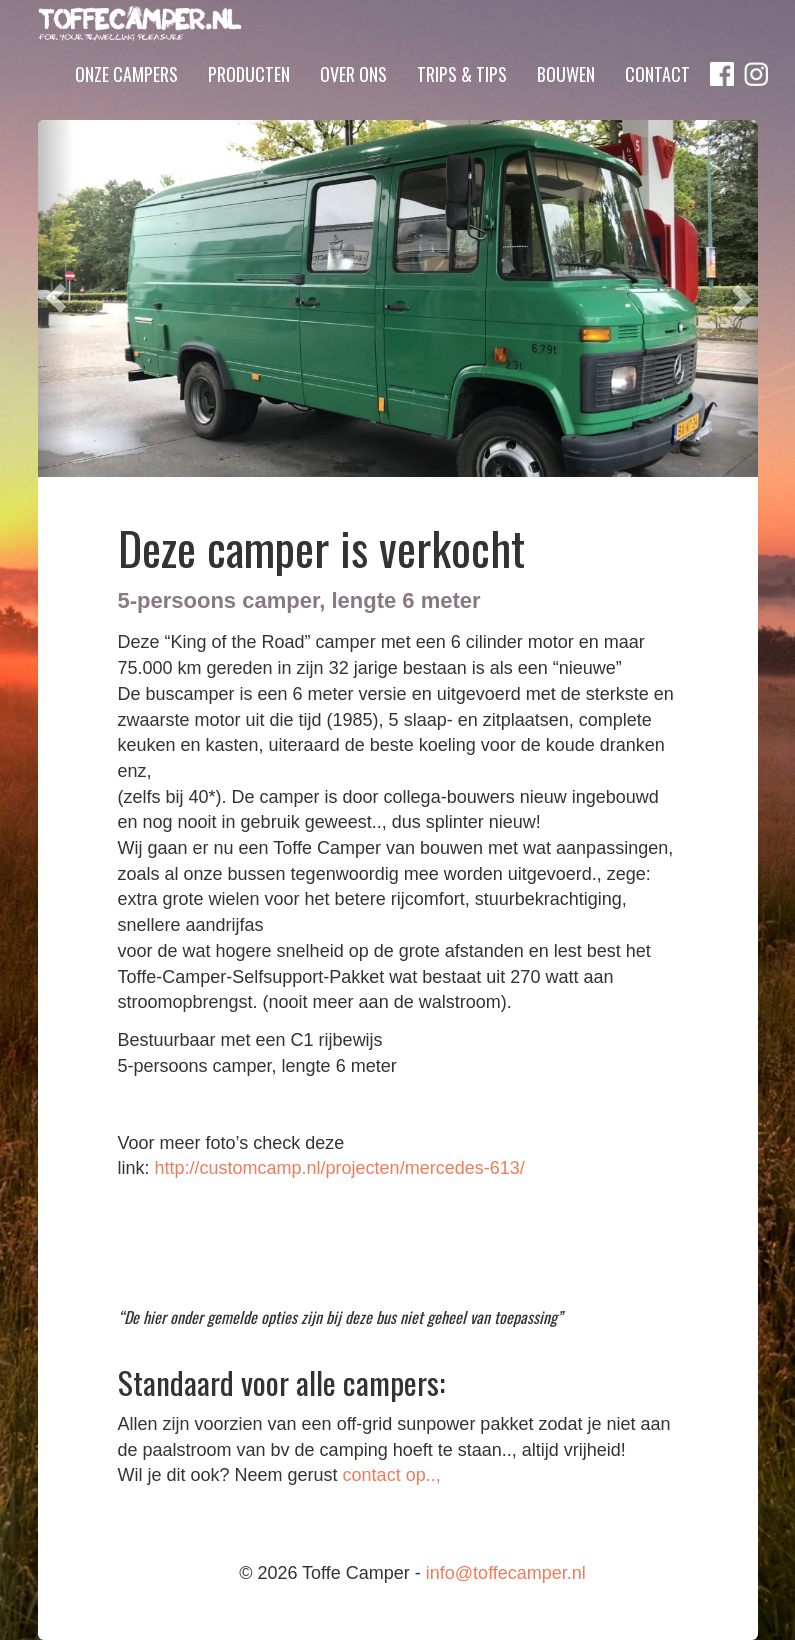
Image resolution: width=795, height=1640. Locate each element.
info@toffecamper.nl (506, 1573)
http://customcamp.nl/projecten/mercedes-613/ (340, 1168)
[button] (56, 298)
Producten (249, 103)
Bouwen (566, 103)
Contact (657, 103)
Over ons (353, 103)
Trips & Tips (462, 103)
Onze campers (126, 103)
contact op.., (392, 1475)
